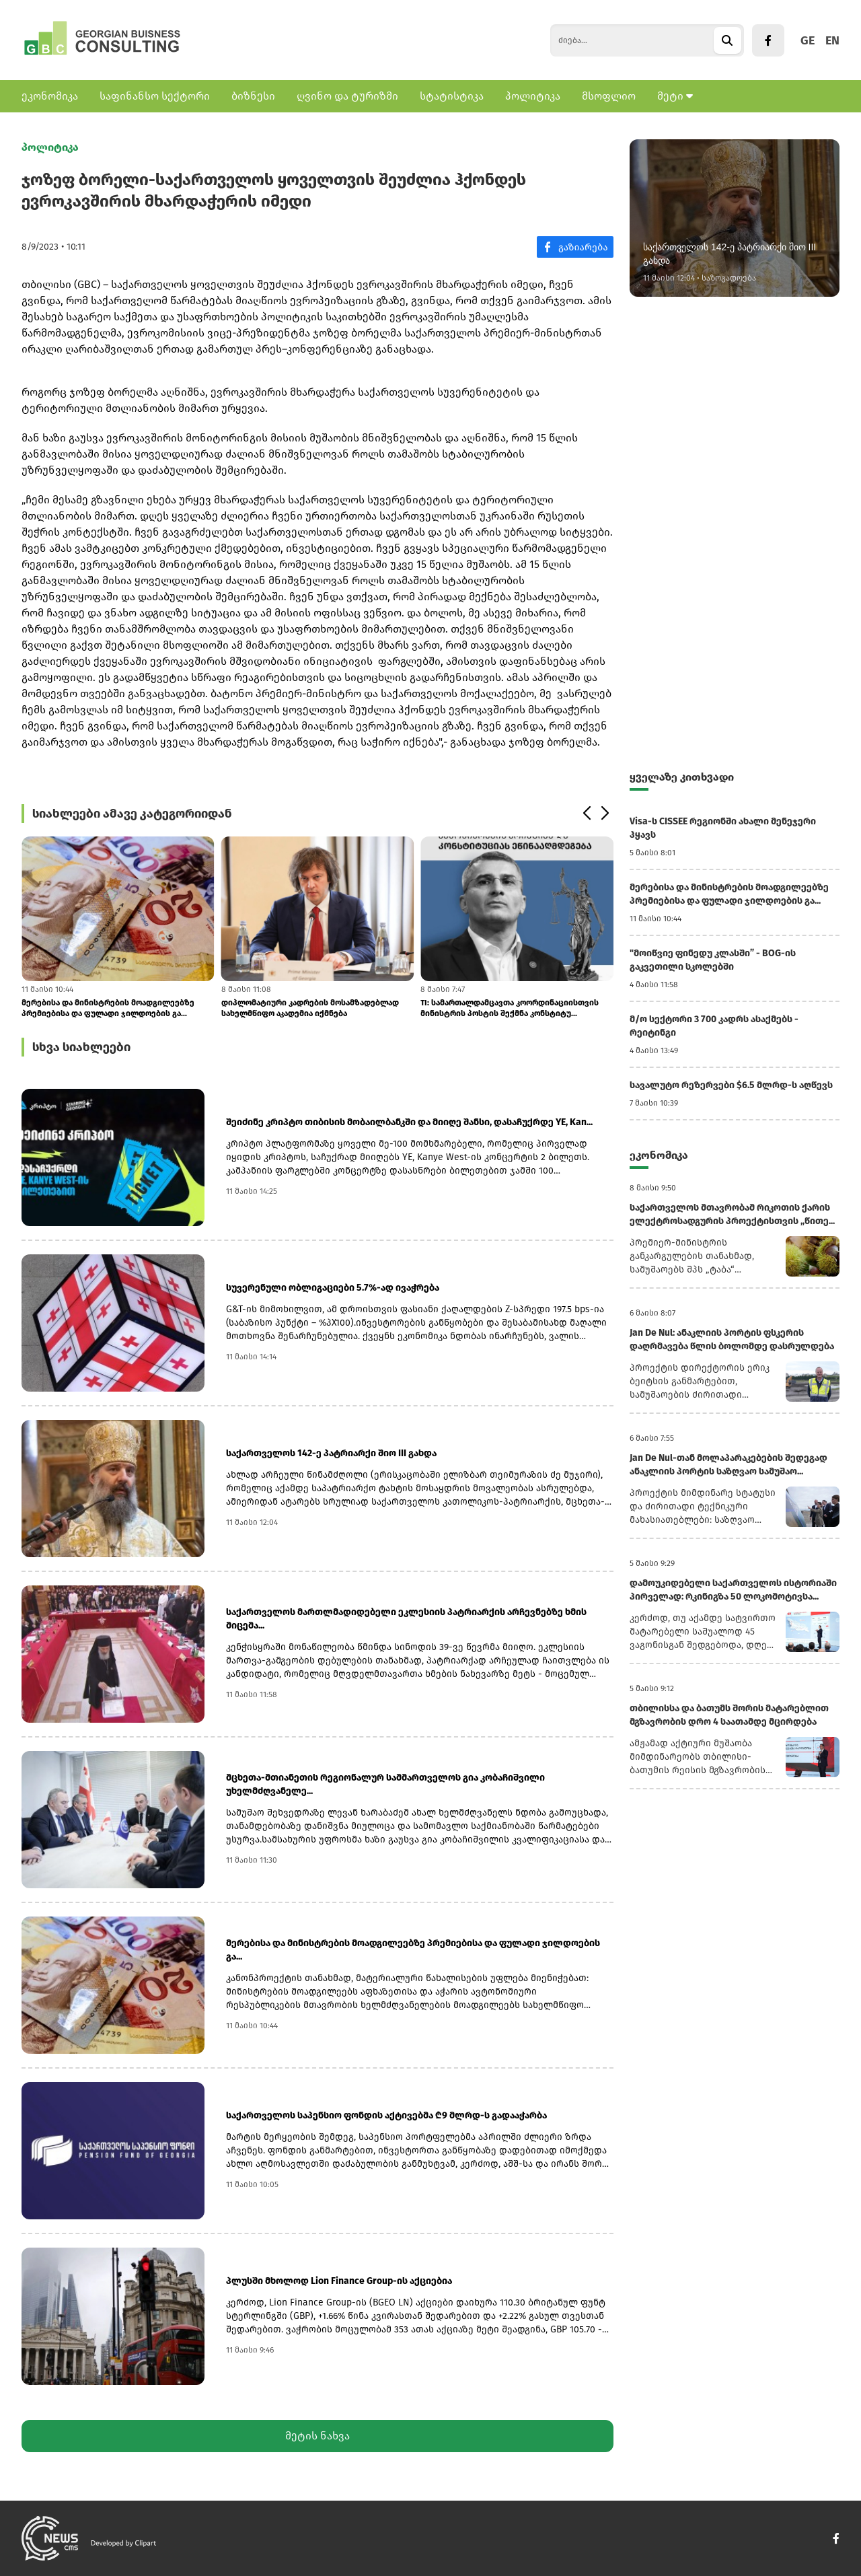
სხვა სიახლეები (81, 1047)
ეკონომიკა (50, 96)
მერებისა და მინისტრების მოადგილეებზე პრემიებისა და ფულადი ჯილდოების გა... (108, 1008)
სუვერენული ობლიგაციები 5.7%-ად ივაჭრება (332, 1287)
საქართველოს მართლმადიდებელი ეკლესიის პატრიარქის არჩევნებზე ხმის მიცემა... (406, 1618)
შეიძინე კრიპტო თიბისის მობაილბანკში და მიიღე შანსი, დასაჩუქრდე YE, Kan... (409, 1122)
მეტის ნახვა (317, 2435)
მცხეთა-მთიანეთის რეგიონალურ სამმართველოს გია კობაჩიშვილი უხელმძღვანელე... (385, 1784)
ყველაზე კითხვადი (682, 777)
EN (832, 40)
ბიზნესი (253, 96)
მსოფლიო (609, 96)
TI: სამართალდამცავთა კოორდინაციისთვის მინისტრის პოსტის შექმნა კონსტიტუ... (509, 1008)
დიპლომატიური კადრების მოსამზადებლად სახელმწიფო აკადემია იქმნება (310, 1008)
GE (807, 40)
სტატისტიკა (452, 96)
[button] (586, 813)
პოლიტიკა (532, 96)
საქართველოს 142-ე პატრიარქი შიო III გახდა (331, 1453)
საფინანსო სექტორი (155, 96)
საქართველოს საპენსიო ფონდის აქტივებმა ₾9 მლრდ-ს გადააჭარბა (386, 2115)
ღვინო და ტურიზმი (347, 96)
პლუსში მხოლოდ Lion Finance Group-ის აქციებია (339, 2281)
